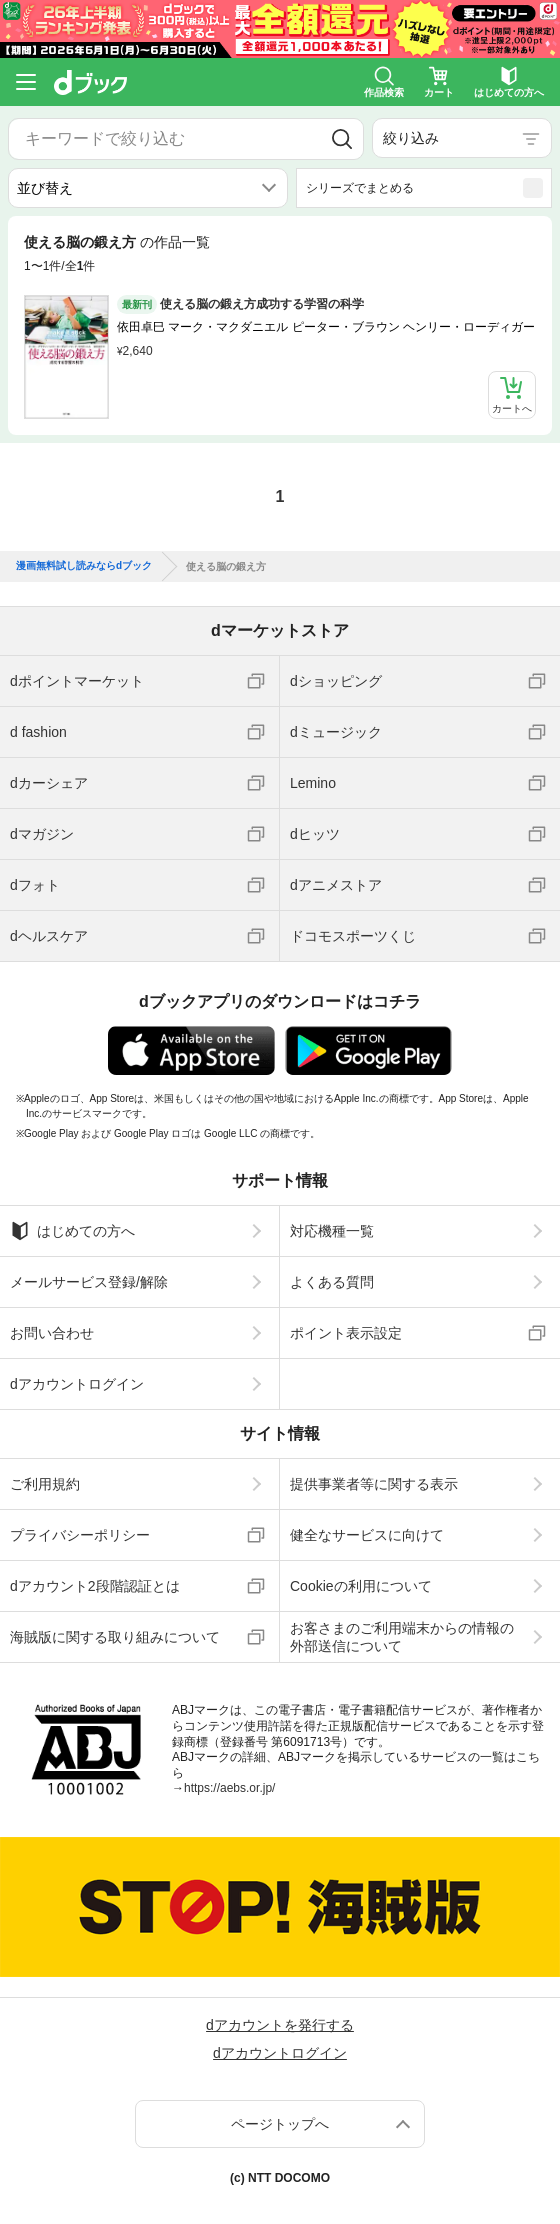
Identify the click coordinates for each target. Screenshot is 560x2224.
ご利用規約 (45, 1484)
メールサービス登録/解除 (89, 1282)
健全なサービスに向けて (367, 1535)
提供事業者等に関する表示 (374, 1484)
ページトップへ (280, 2124)
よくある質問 (332, 1282)
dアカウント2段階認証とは (95, 1586)
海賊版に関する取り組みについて (115, 1637)
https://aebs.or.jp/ (229, 1788)
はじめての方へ (72, 1231)
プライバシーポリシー (80, 1535)
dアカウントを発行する (280, 2025)
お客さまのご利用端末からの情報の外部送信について (402, 1637)
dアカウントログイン (77, 1384)
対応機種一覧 (332, 1231)
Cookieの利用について (361, 1586)
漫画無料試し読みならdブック (84, 566)
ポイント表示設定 (346, 1333)
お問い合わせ (52, 1333)
